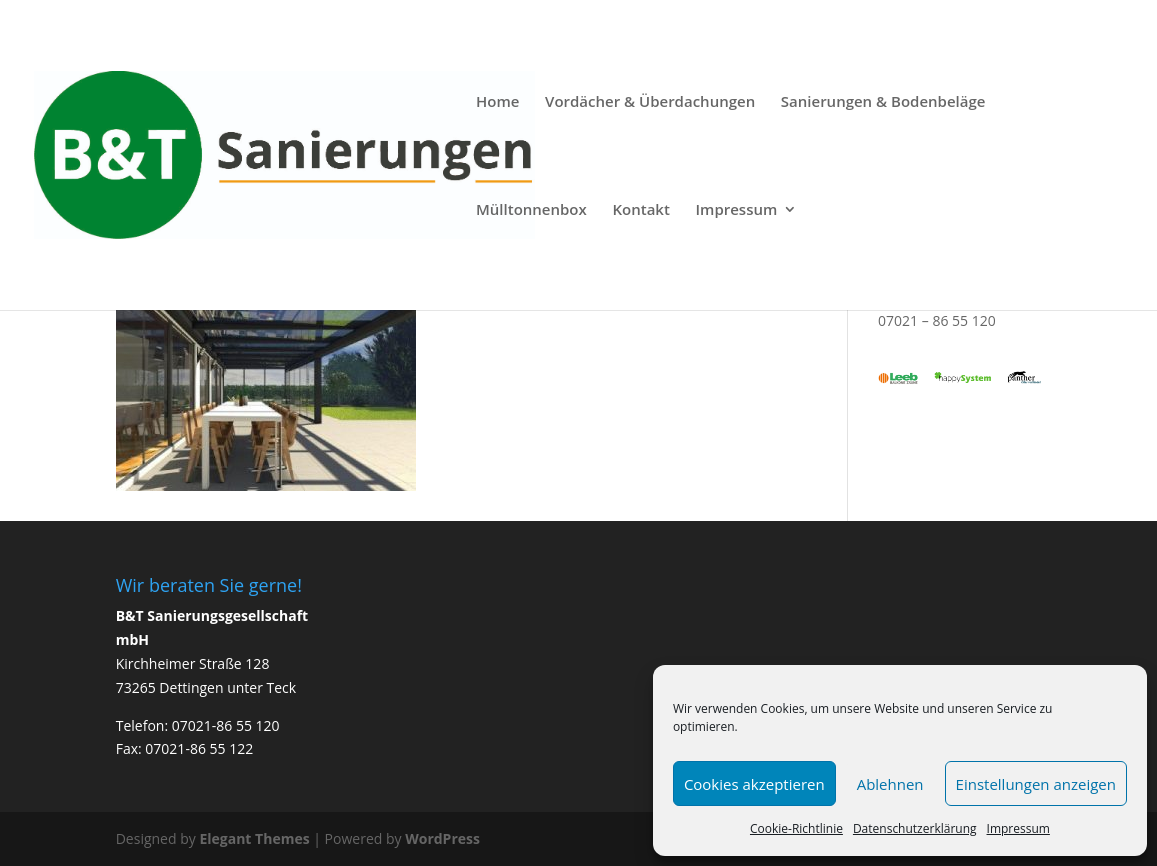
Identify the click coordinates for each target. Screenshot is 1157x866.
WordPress (442, 838)
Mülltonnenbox (531, 210)
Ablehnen (890, 784)
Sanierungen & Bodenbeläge (883, 102)
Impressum (1018, 828)
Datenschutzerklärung (915, 828)
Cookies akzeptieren (754, 784)
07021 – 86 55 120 (937, 320)
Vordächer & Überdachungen (650, 102)
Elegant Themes (254, 838)
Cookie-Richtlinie (796, 828)
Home (497, 102)
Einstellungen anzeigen (1036, 784)
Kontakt (640, 210)
